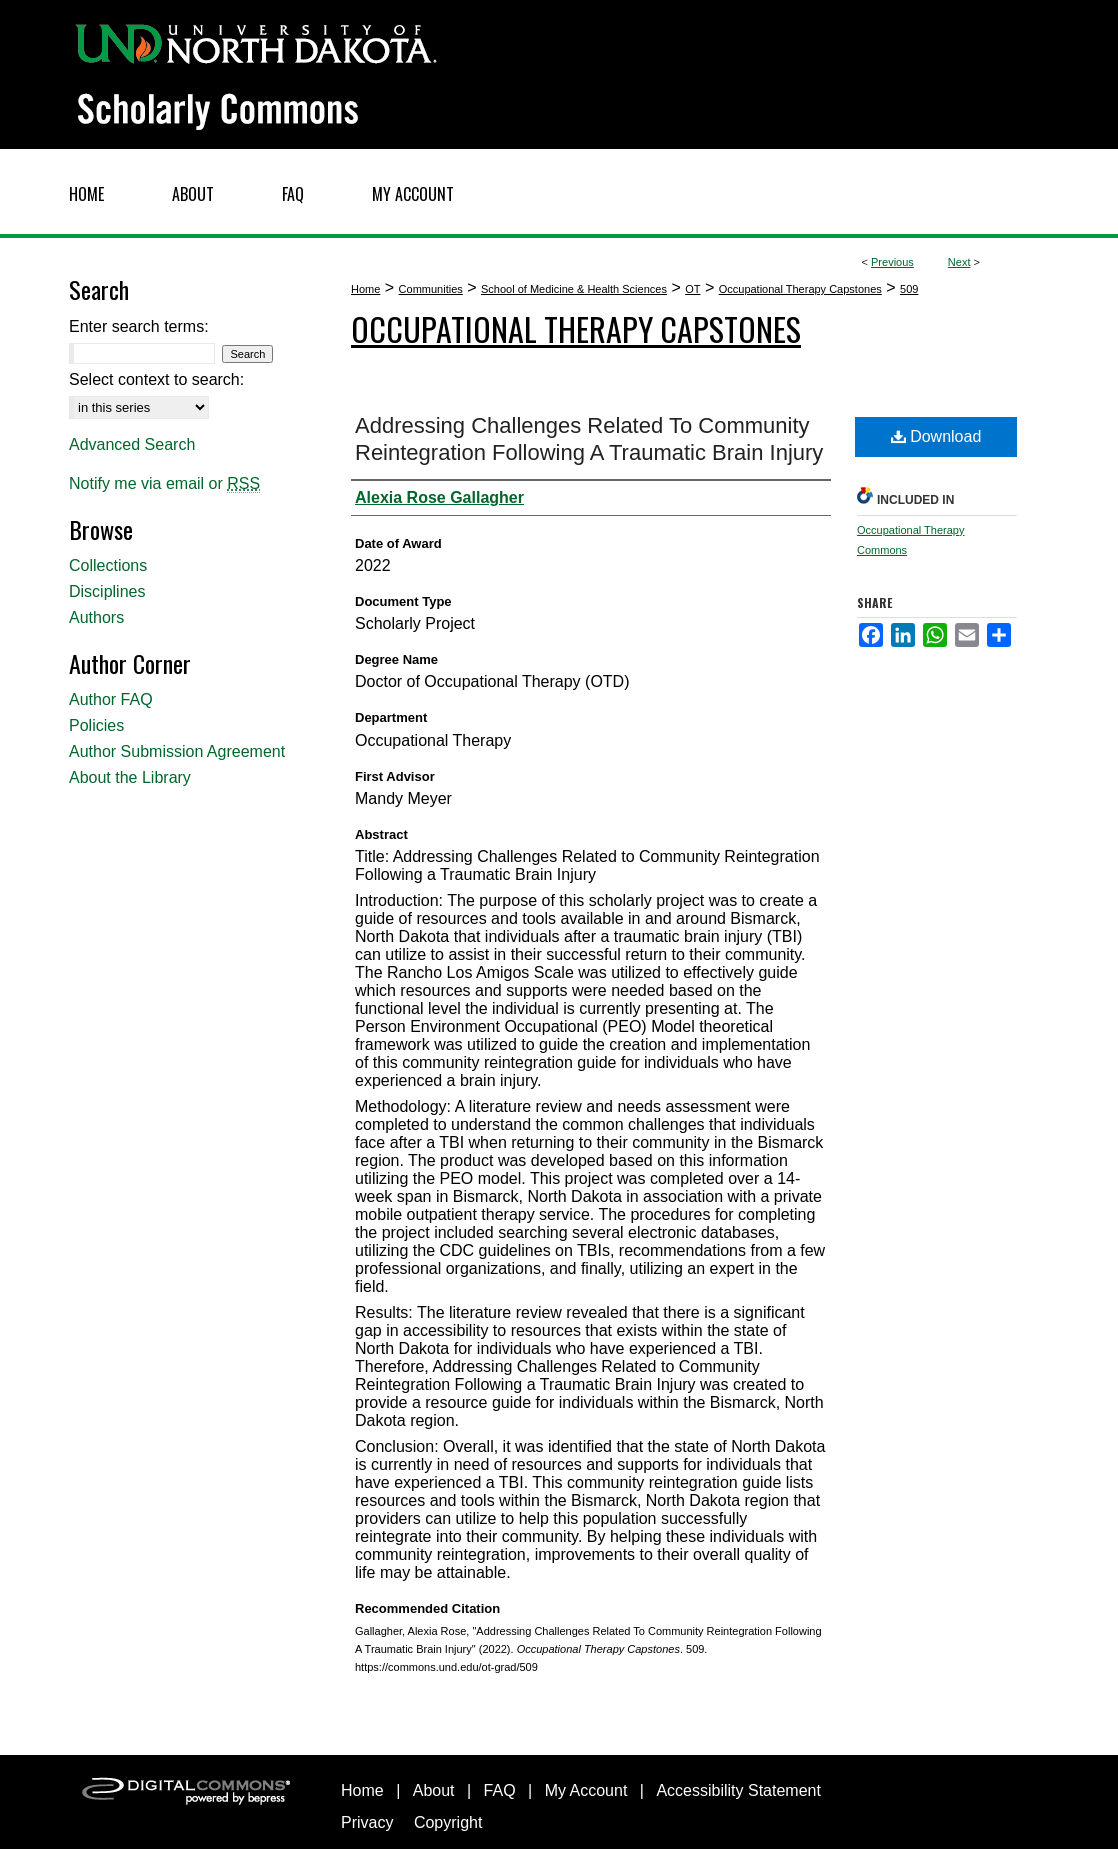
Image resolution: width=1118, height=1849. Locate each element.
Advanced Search (132, 444)
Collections (108, 565)
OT (692, 289)
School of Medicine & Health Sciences (574, 289)
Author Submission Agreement (177, 751)
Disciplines (107, 591)
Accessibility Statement (738, 1790)
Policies (96, 725)
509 (909, 289)
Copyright (448, 1822)
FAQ (500, 1790)
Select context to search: (156, 379)
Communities (431, 289)
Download (936, 436)
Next (959, 262)
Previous (892, 262)
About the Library (130, 777)
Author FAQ (111, 699)
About (434, 1790)
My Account (586, 1790)
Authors (96, 617)
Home (365, 289)
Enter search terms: (139, 326)
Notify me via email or (164, 484)
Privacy (367, 1822)
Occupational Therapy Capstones (800, 289)
